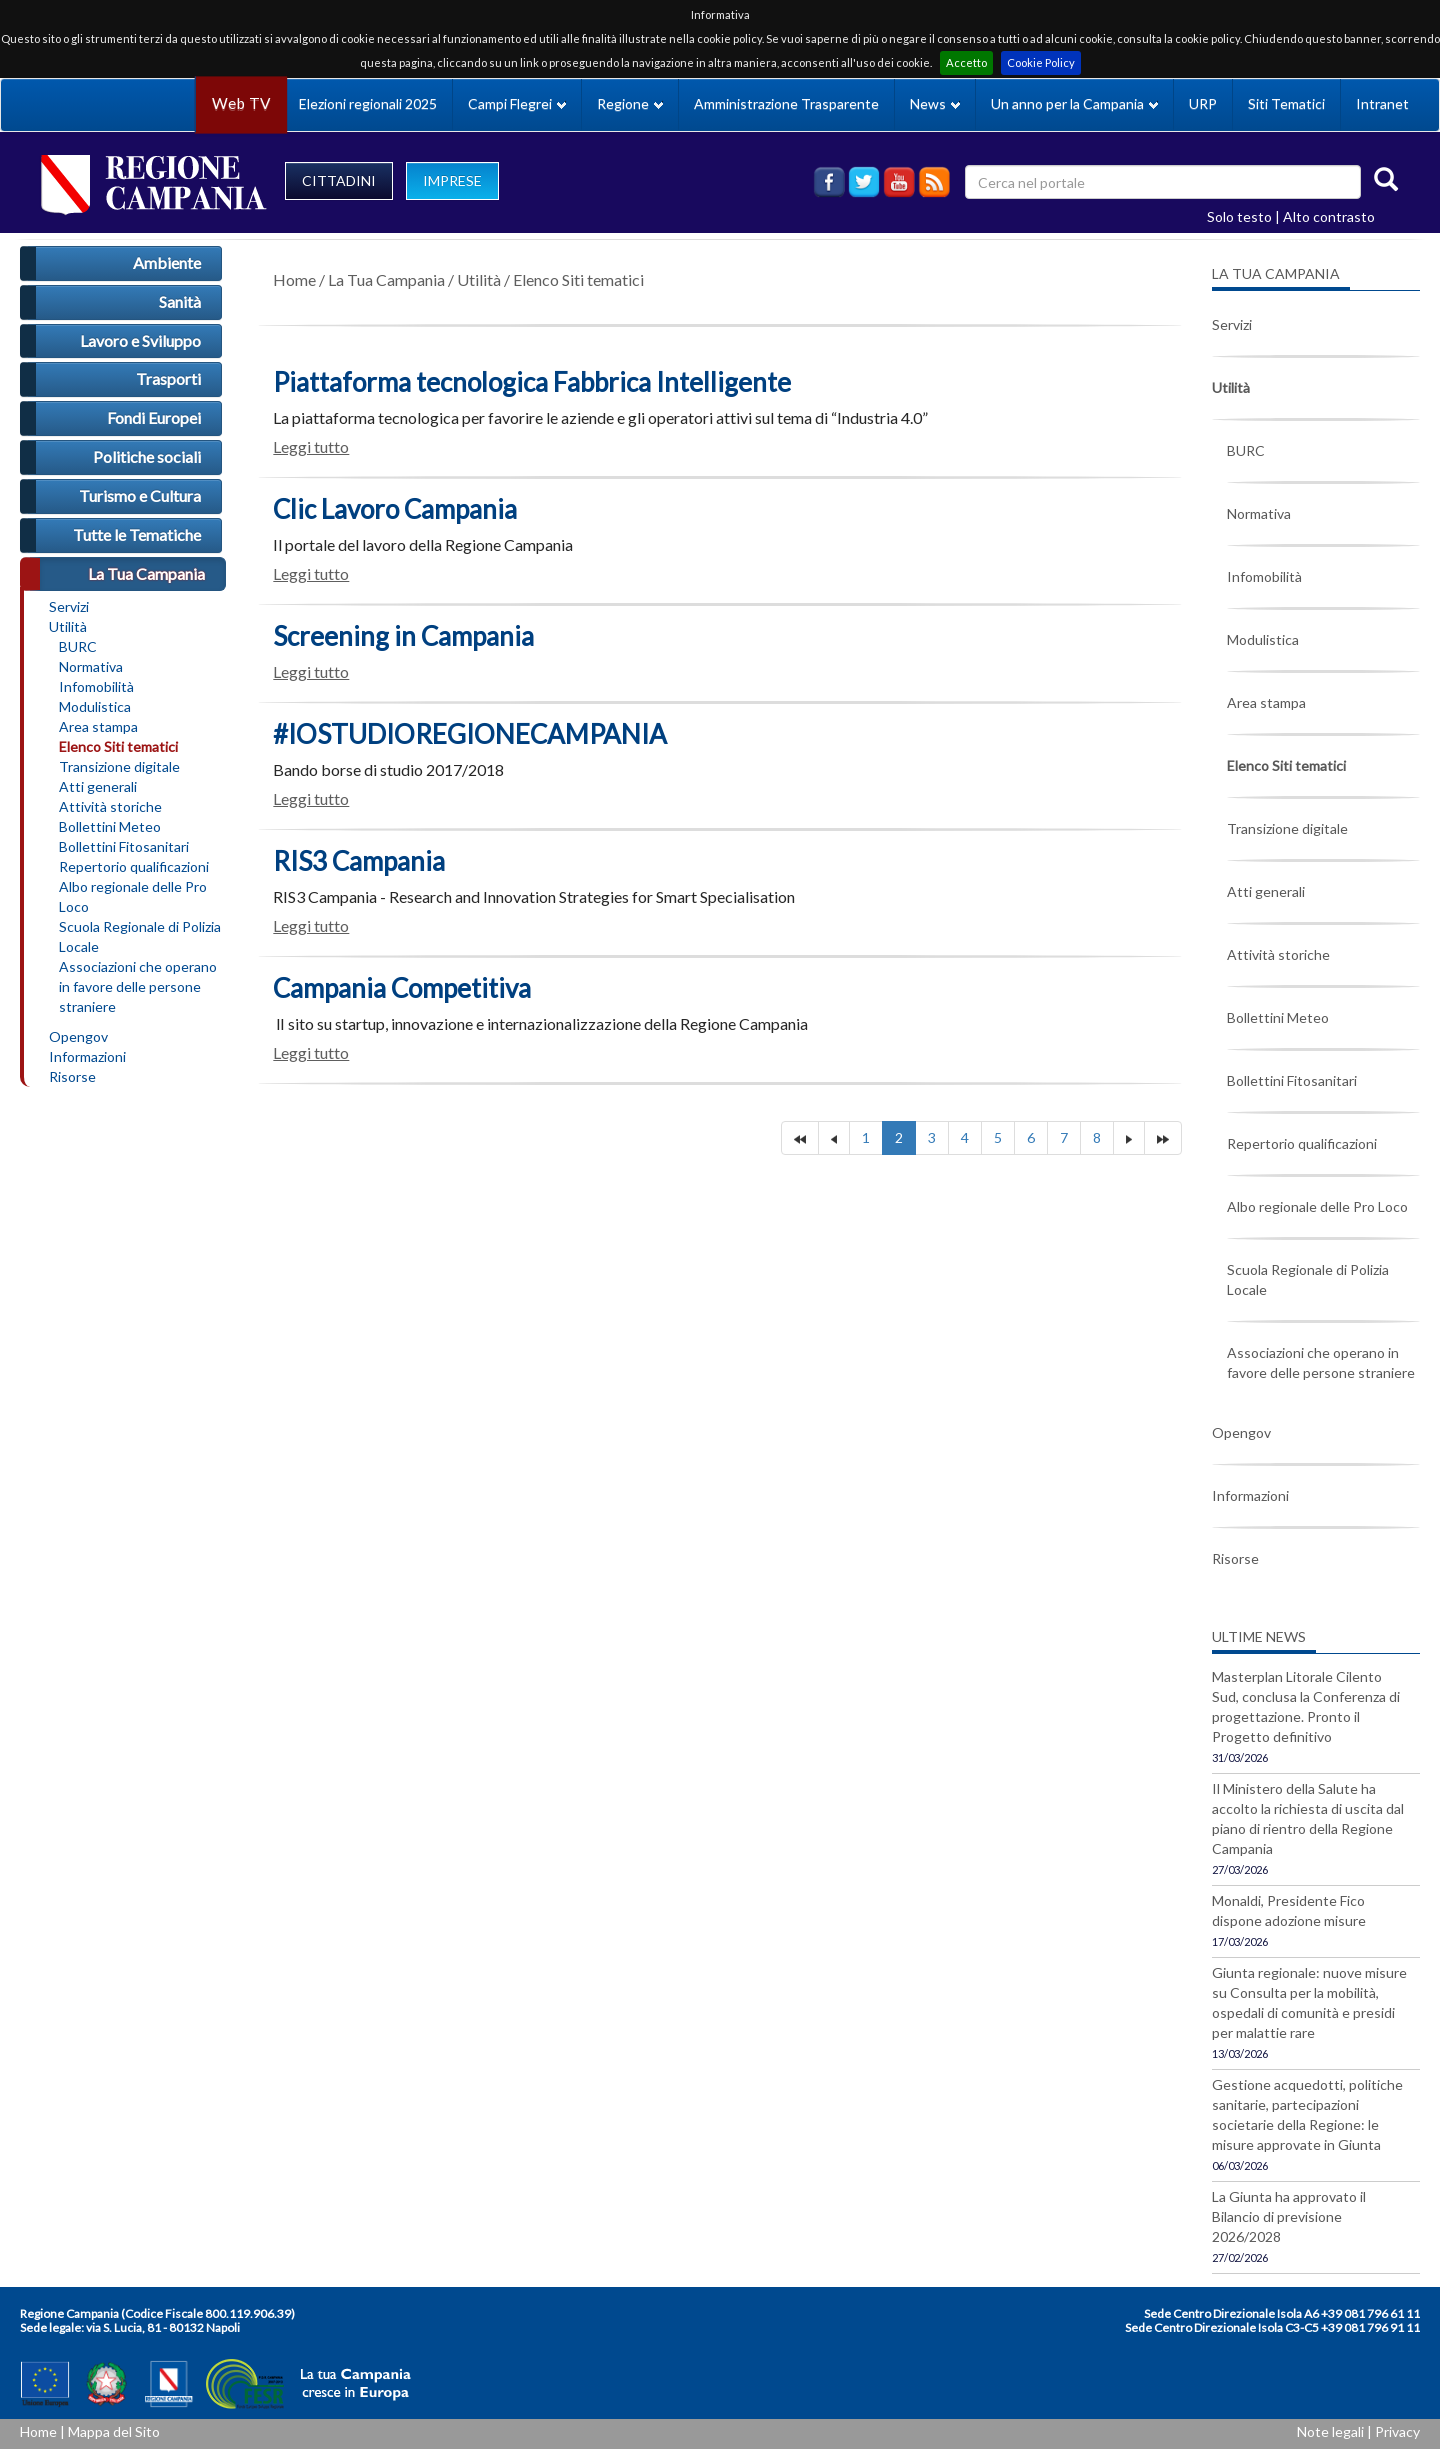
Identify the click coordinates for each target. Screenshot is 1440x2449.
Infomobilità (96, 686)
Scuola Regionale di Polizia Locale (140, 936)
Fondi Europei (154, 417)
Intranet (1382, 103)
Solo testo (1239, 216)
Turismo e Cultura (140, 495)
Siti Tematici (1286, 103)
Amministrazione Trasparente (786, 103)
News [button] (935, 103)
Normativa (91, 666)
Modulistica (95, 706)
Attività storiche (110, 806)
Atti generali (98, 786)
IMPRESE (452, 180)
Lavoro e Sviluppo (140, 340)
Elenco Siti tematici (118, 746)
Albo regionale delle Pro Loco (133, 896)
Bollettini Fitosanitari (124, 846)
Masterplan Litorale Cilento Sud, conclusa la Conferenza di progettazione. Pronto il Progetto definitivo (1306, 1706)
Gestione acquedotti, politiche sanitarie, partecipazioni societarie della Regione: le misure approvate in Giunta (1307, 2114)
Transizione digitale (119, 766)
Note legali (1330, 2431)
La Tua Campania (146, 573)
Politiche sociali (147, 456)
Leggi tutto (311, 446)
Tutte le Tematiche (137, 534)
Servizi (69, 606)
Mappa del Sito (114, 2431)
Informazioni (87, 1056)
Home (294, 279)
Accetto (966, 62)
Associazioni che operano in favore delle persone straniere (138, 986)
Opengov (78, 1036)
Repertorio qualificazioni (134, 866)
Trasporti (168, 378)
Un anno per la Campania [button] (1074, 103)
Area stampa (98, 726)
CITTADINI (339, 180)
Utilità (68, 626)
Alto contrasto (1329, 216)
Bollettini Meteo (110, 826)
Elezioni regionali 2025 (368, 103)
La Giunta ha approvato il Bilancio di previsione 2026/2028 (1289, 2216)
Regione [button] (630, 103)
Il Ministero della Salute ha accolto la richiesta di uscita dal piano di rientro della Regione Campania (1308, 1818)
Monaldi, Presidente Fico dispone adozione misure (1289, 1910)
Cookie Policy (1041, 62)
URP (1203, 103)
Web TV (241, 103)
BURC (78, 646)
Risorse (72, 1076)
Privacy (1397, 2431)
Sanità (180, 301)
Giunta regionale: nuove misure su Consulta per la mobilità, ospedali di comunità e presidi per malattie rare (1309, 2002)
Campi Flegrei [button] (517, 103)
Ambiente (167, 262)
